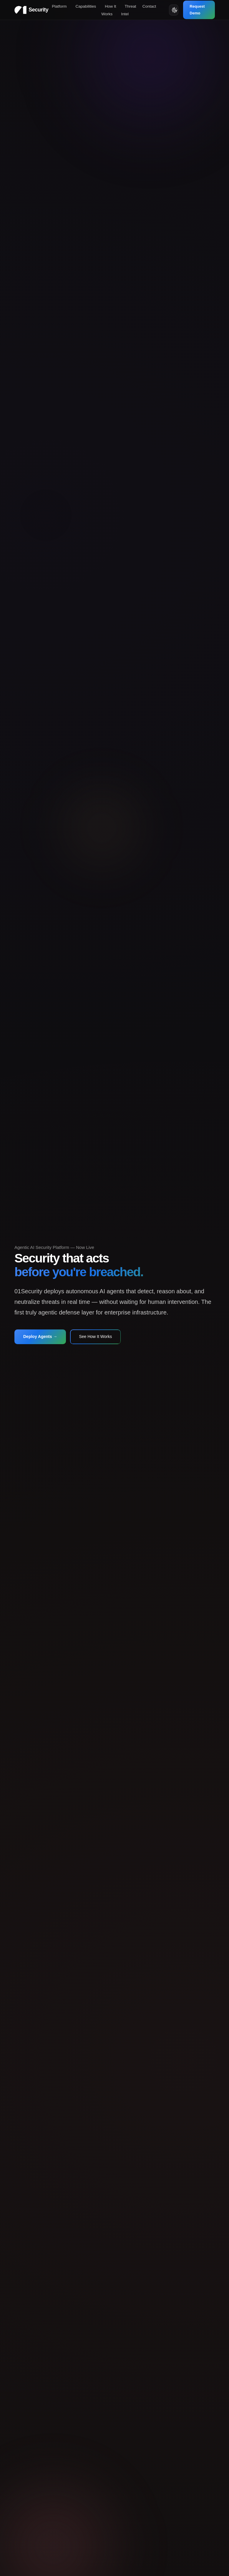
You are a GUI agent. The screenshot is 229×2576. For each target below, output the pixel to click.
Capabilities (86, 6)
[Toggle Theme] (173, 10)
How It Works (108, 10)
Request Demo (197, 9)
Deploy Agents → (40, 1336)
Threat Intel (128, 10)
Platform (59, 6)
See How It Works (95, 1336)
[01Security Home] (31, 10)
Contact (149, 6)
